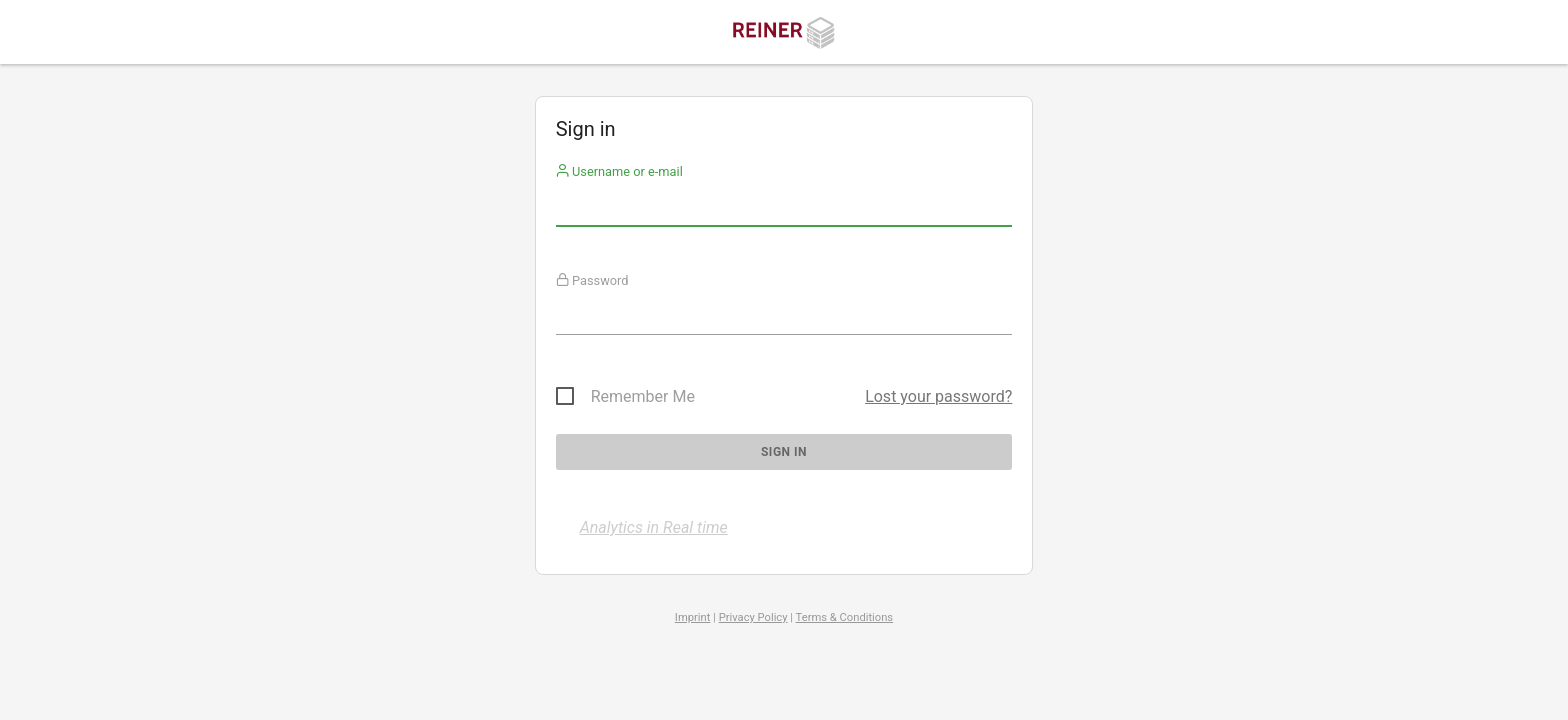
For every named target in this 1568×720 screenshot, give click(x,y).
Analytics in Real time (654, 527)
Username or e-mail (619, 171)
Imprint (693, 617)
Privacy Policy (753, 617)
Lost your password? (938, 396)
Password (592, 280)
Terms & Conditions (845, 617)
